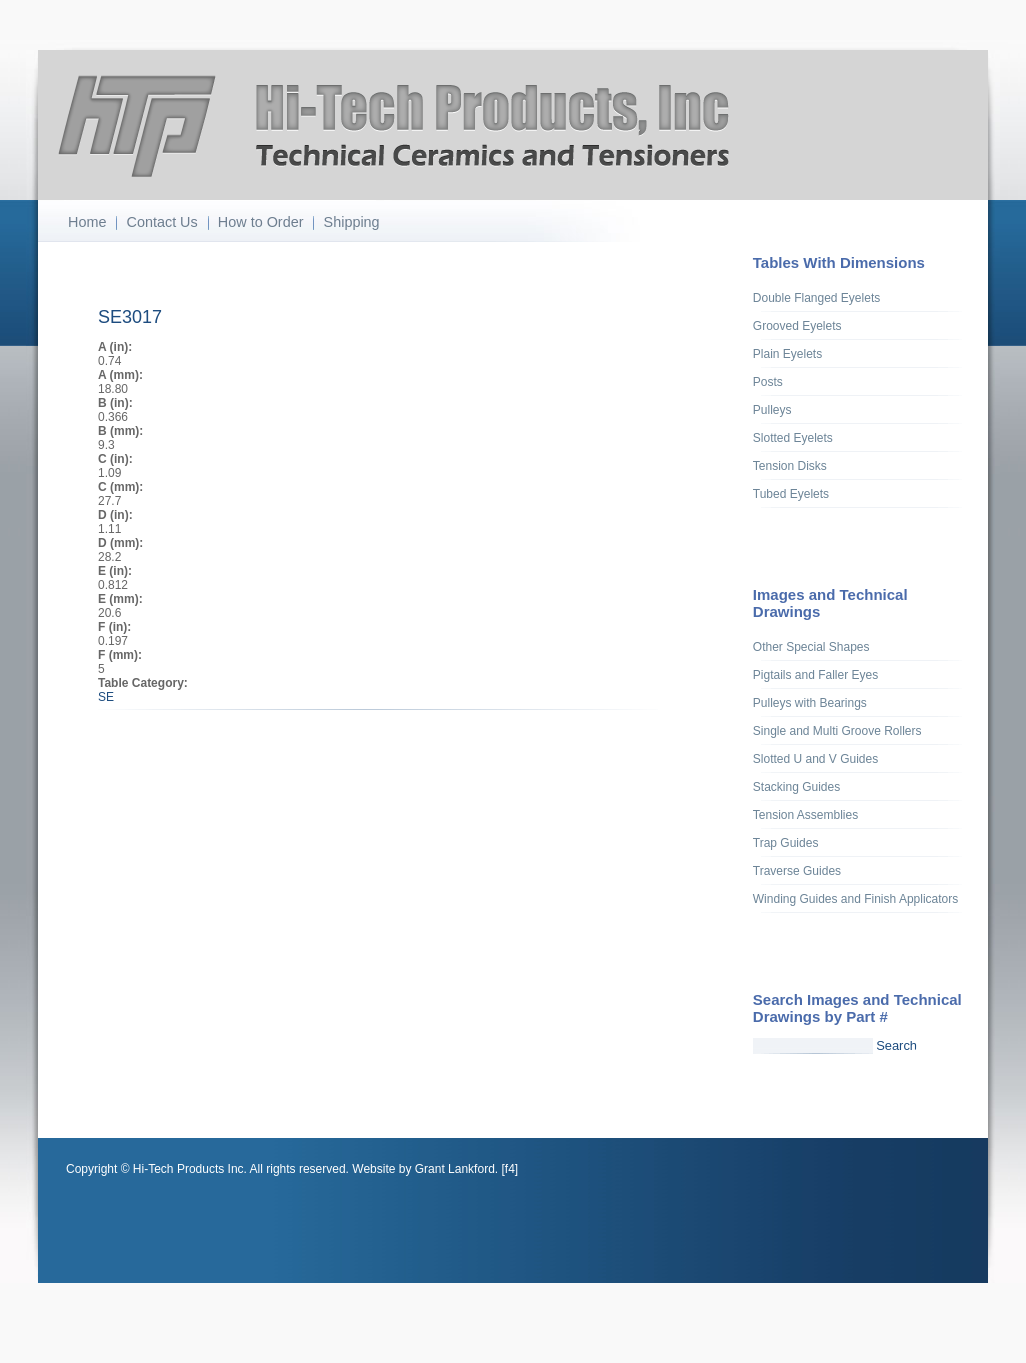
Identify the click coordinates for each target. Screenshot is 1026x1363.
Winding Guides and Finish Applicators (855, 899)
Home (87, 222)
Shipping (352, 222)
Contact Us (162, 222)
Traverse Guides (797, 871)
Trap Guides (786, 843)
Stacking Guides (796, 787)
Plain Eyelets (787, 354)
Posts (768, 382)
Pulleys (772, 410)
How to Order (261, 222)
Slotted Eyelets (793, 438)
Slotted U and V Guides (815, 759)
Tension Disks (790, 466)
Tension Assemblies (805, 815)
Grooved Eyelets (797, 326)
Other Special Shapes (811, 647)
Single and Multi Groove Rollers (837, 731)
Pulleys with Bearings (810, 703)
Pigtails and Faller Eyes (815, 675)
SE (106, 697)
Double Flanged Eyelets (816, 298)
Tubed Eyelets (791, 494)
